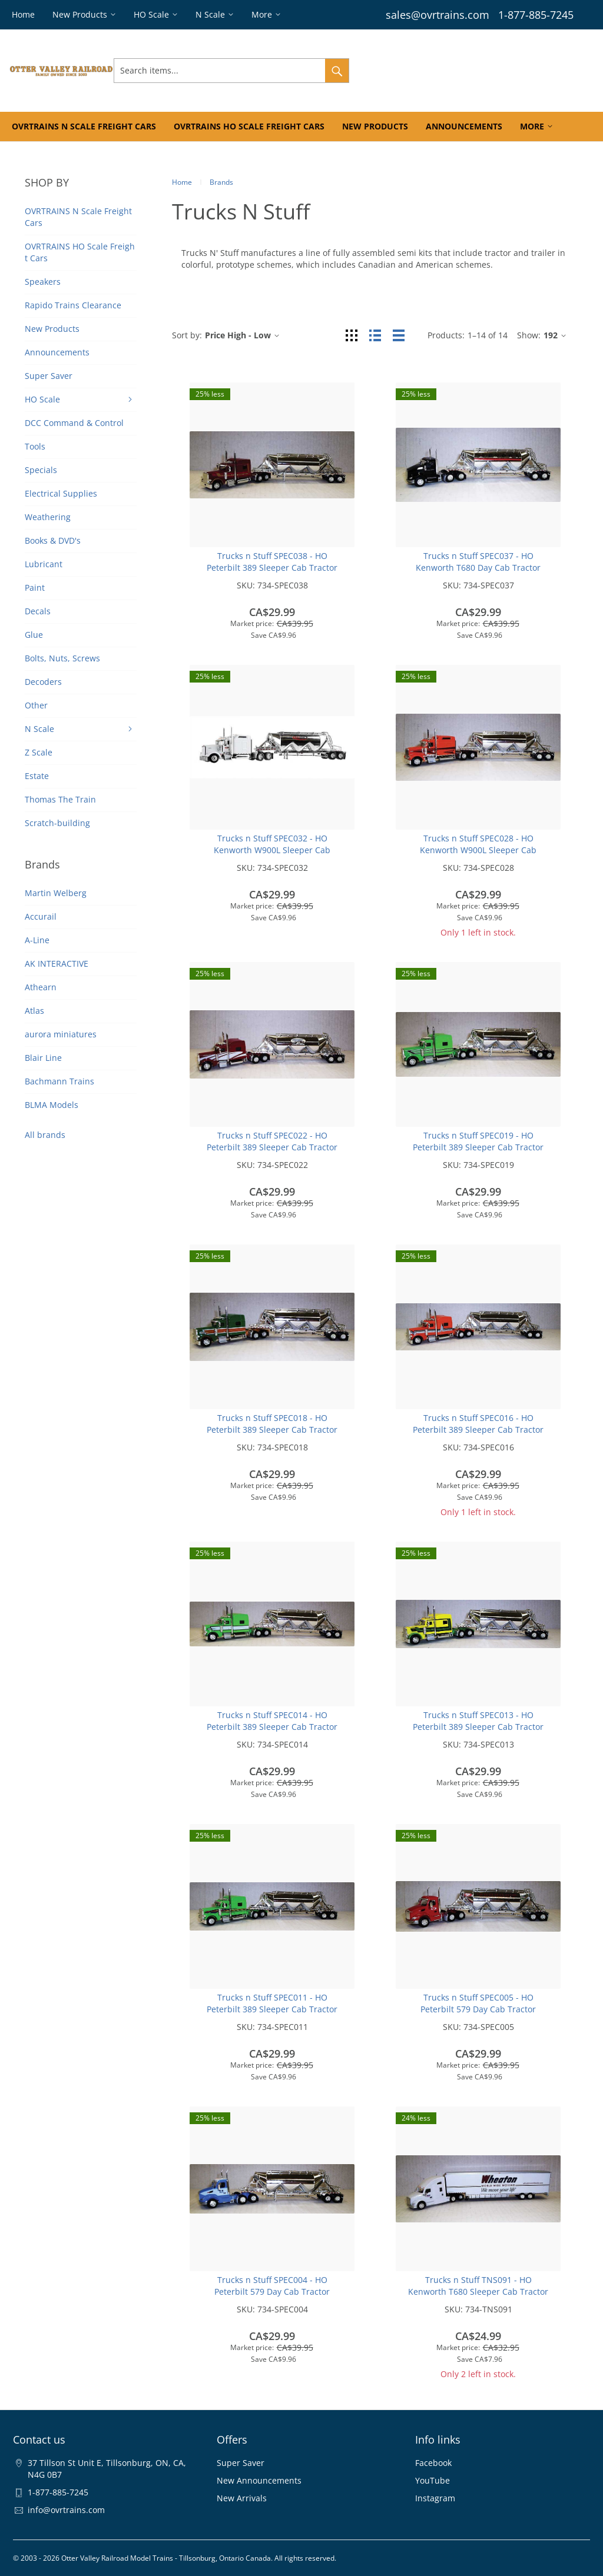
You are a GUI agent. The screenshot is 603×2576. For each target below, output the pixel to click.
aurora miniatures (61, 1034)
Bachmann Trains (59, 1081)
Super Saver (240, 2462)
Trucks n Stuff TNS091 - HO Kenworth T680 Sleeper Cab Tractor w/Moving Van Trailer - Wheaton (478, 2291)
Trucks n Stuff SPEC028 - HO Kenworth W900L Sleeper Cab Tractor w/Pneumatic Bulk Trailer (478, 850)
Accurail (41, 916)
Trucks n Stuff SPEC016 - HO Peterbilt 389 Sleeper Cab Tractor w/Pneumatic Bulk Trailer (478, 1429)
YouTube (432, 2480)
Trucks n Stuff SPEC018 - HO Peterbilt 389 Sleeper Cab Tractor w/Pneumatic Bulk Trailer (272, 1429)
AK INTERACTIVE (56, 963)
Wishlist (492, 70)
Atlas (34, 1010)
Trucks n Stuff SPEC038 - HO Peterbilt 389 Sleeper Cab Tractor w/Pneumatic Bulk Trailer (272, 567)
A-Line (37, 940)
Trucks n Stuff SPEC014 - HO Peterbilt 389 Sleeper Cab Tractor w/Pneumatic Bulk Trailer (272, 1726)
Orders (451, 70)
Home (182, 182)
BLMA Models (51, 1104)
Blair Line (43, 1057)
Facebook (433, 2462)
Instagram (435, 2498)
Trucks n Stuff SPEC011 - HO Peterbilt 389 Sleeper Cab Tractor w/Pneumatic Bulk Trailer (272, 2009)
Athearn (41, 987)
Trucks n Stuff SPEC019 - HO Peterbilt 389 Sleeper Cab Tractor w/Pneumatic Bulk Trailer (478, 1147)
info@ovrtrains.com (66, 2509)
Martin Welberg (56, 892)
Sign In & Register (390, 70)
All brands (45, 1134)
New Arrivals (242, 2498)
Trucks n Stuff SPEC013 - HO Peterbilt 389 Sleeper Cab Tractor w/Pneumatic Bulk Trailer (478, 1726)
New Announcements (259, 2480)
